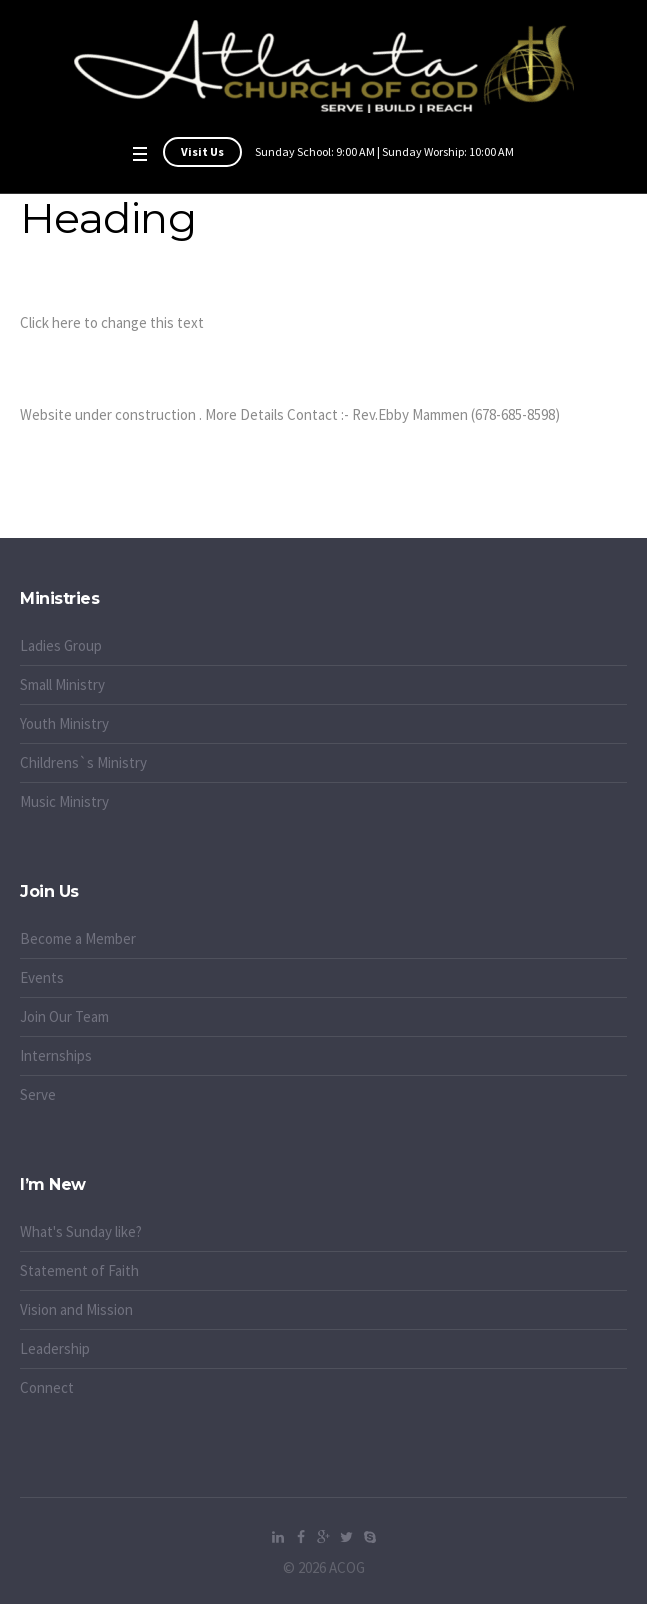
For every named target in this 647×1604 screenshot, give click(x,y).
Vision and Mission (76, 1309)
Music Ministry (64, 801)
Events (42, 977)
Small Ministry (62, 684)
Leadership (55, 1348)
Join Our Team (64, 1016)
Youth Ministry (64, 723)
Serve (38, 1094)
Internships (56, 1055)
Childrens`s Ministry (83, 762)
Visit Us (202, 151)
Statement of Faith (79, 1270)
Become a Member (78, 938)
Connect (47, 1387)
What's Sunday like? (81, 1231)
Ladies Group (61, 645)
